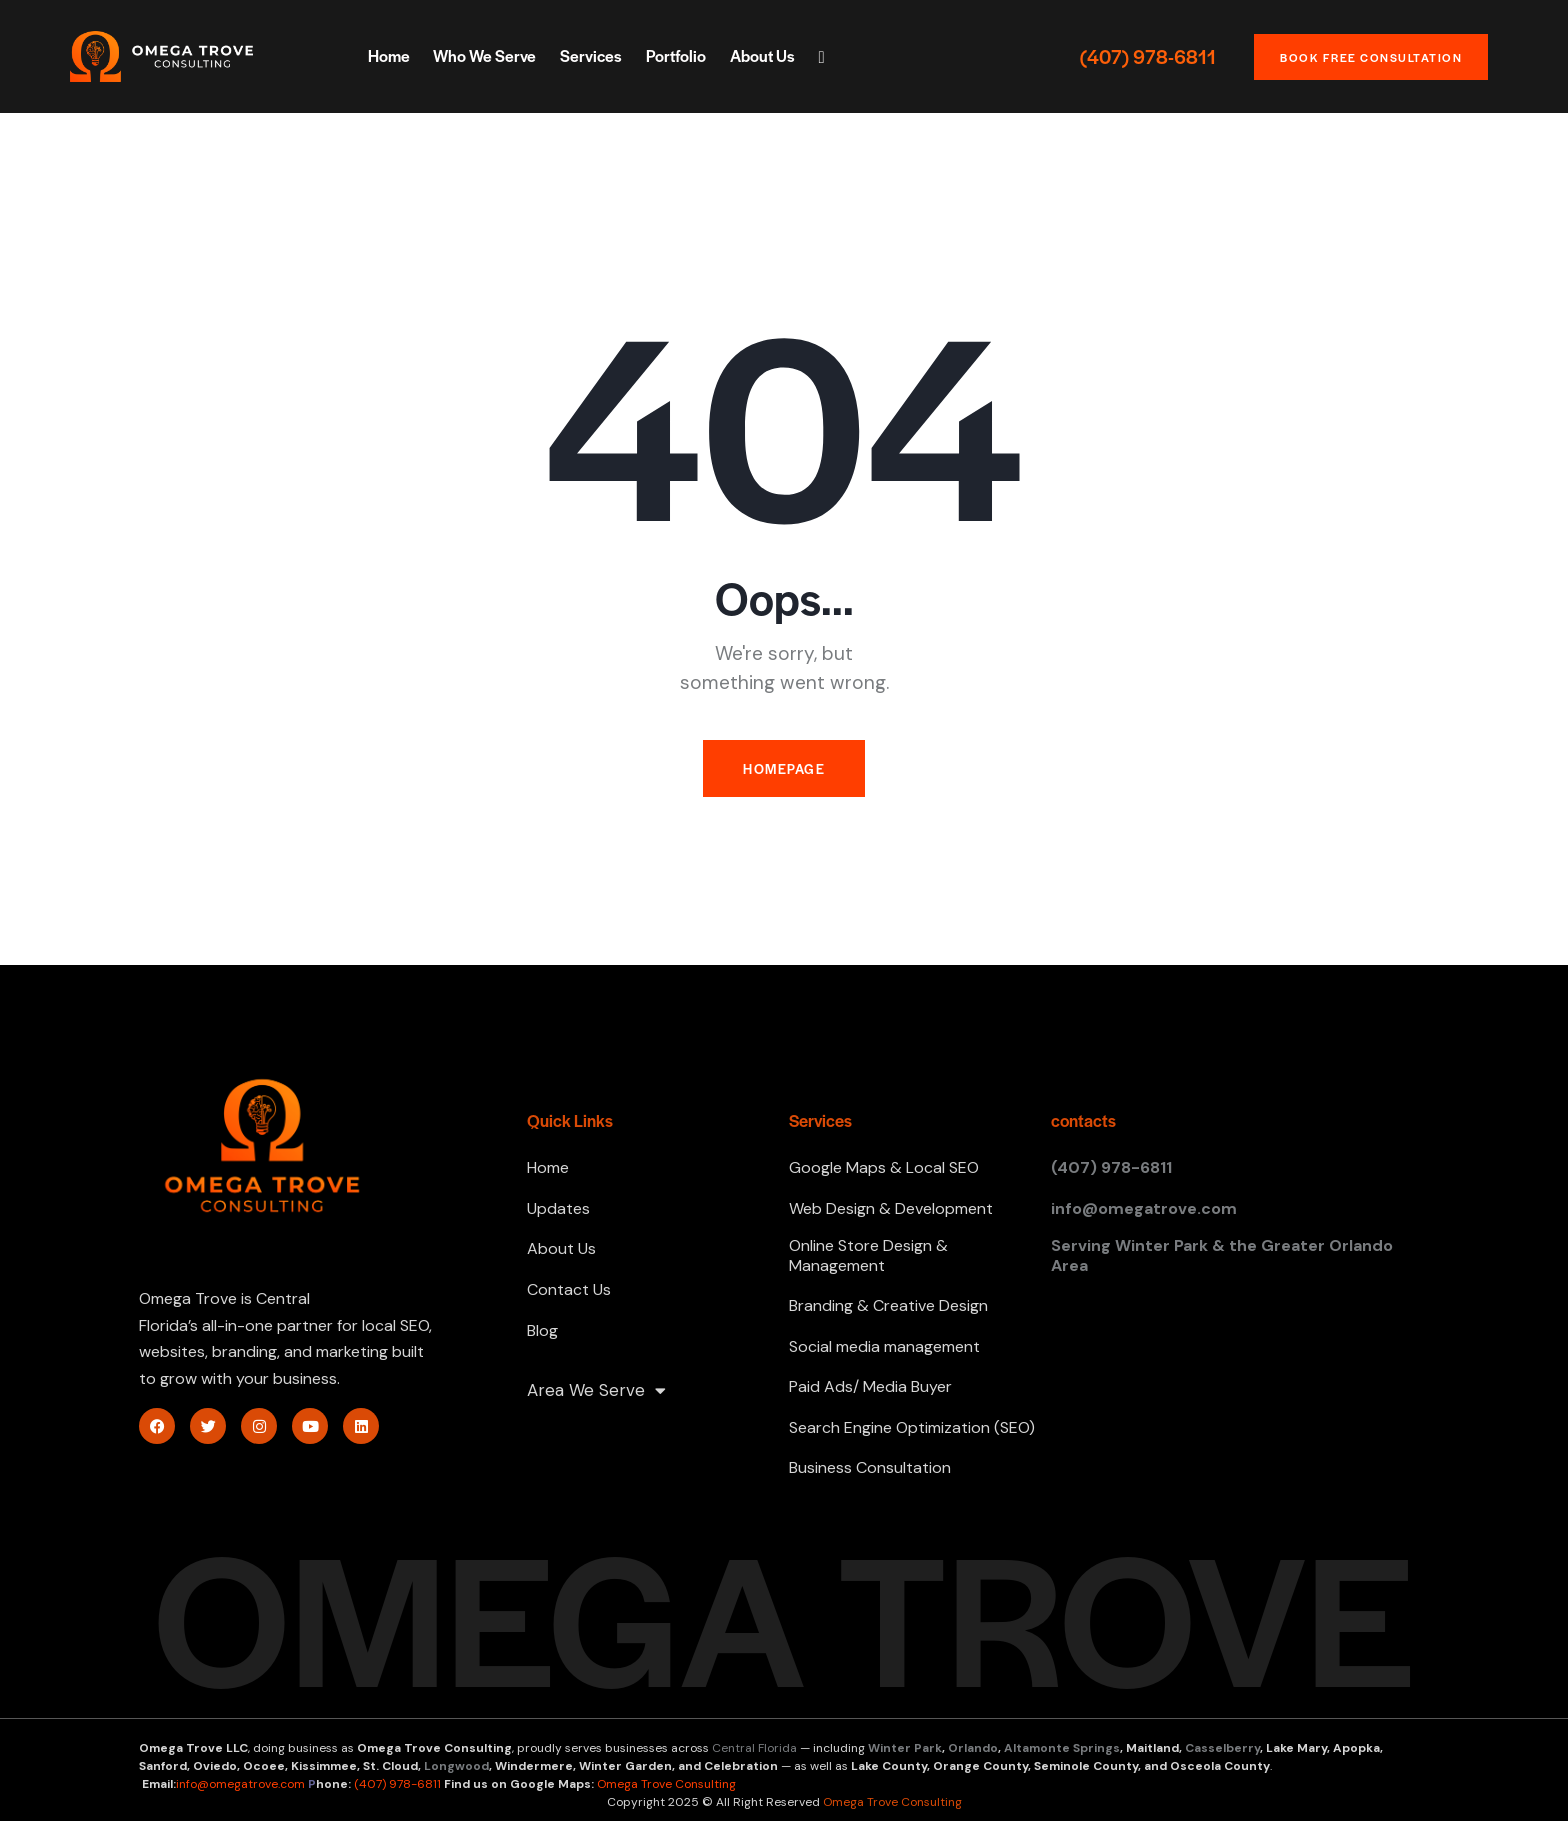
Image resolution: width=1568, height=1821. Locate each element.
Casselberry (1222, 1748)
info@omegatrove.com (240, 1784)
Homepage (784, 768)
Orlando (973, 1748)
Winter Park (905, 1748)
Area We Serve (596, 1390)
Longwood (456, 1766)
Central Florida (754, 1748)
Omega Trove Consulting (666, 1784)
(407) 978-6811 (1148, 57)
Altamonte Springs (1062, 1748)
